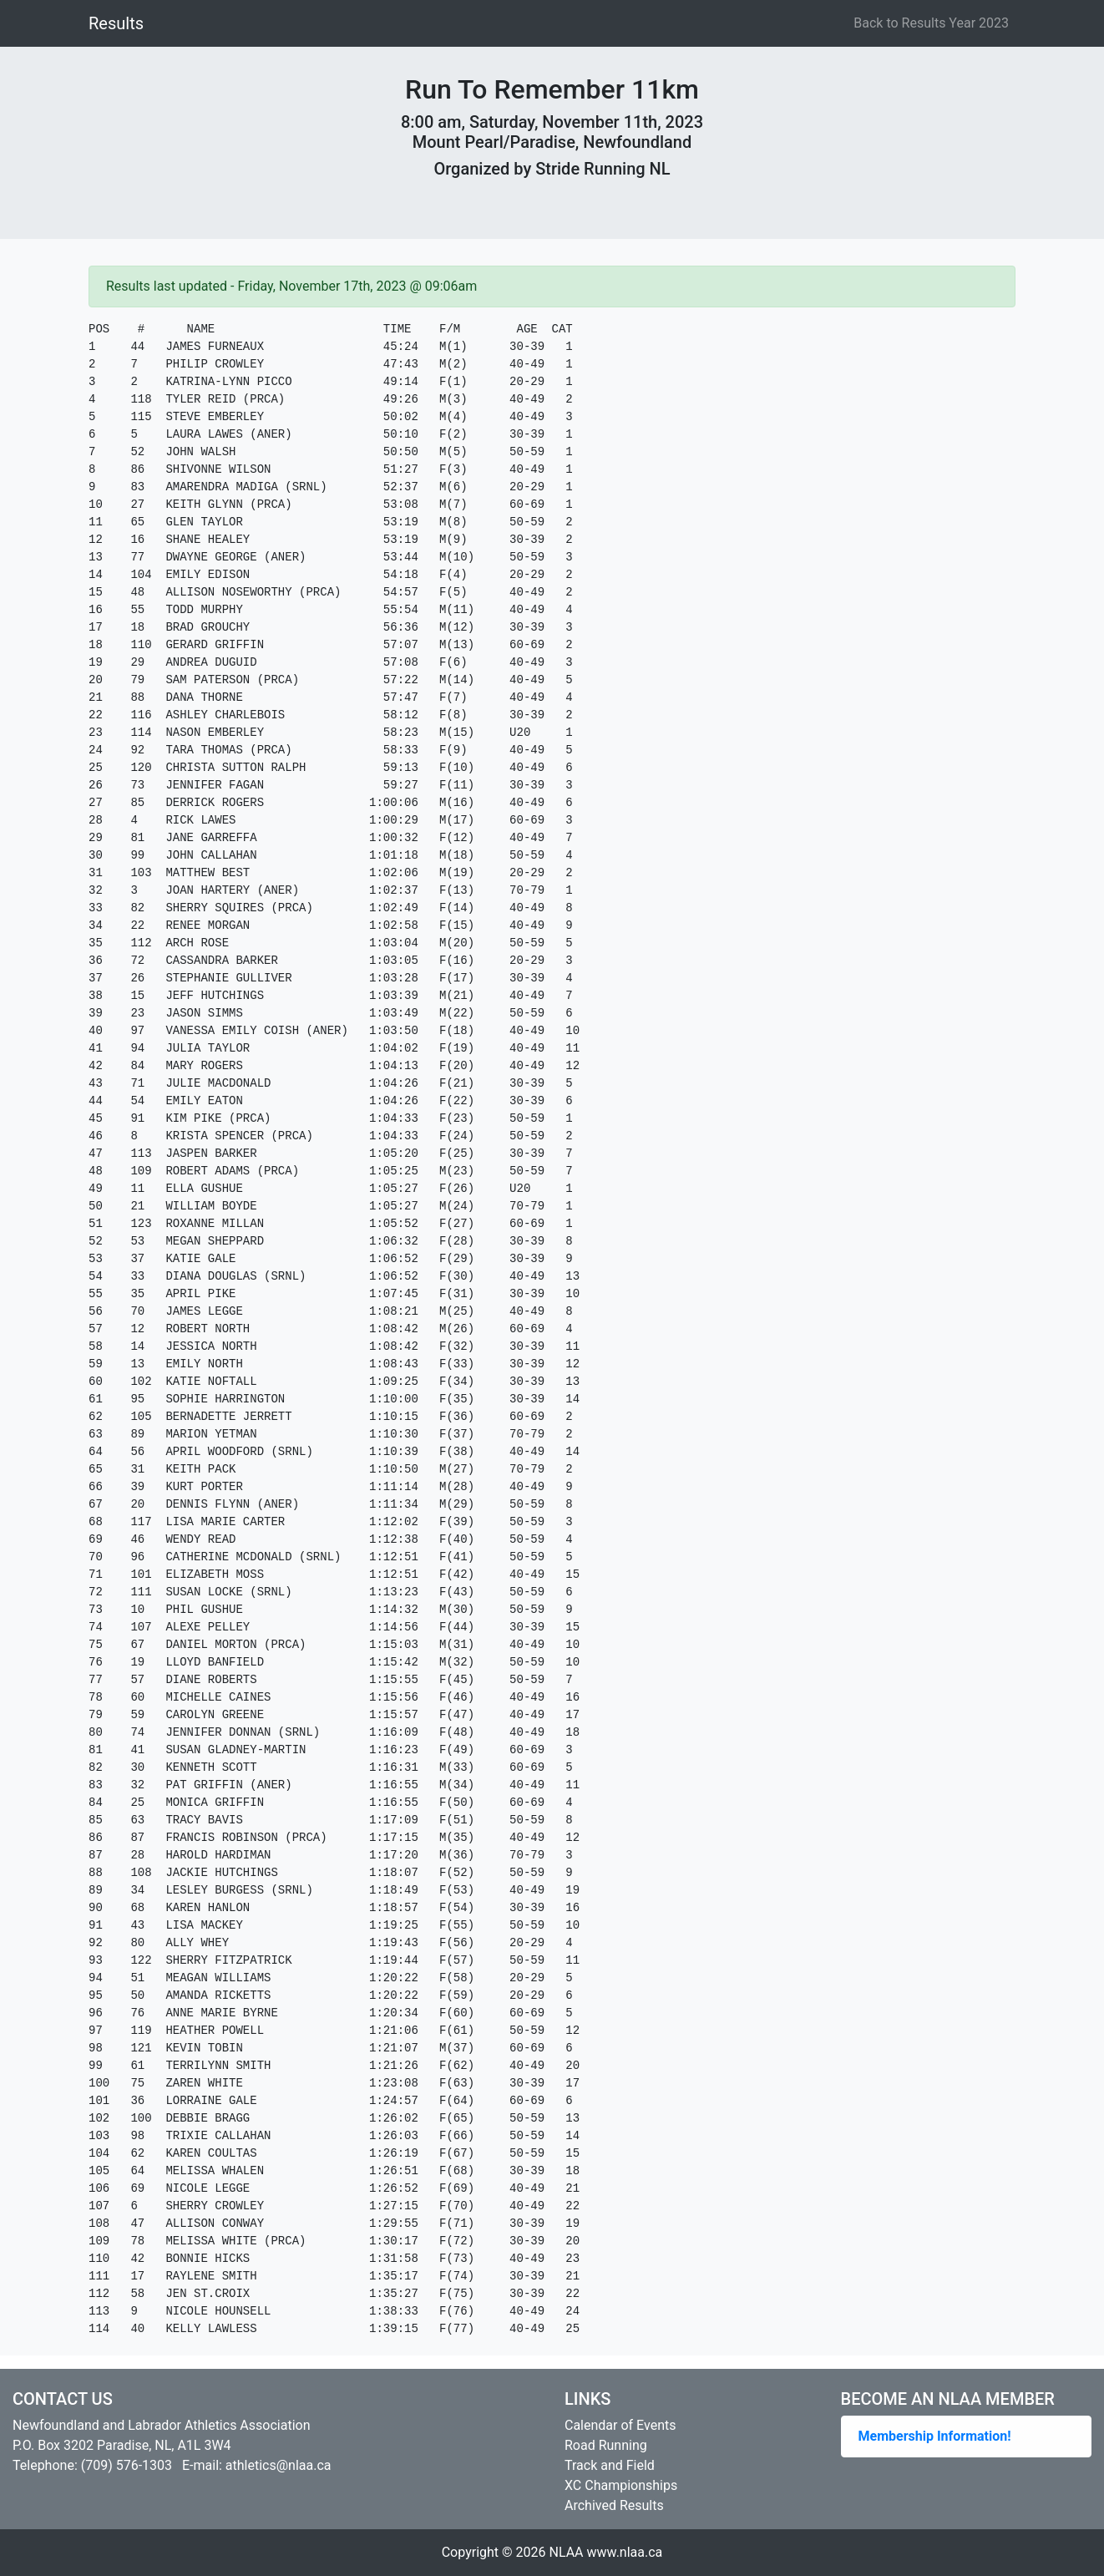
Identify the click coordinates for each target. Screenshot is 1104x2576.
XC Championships (621, 2485)
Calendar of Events (620, 2425)
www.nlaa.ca (625, 2552)
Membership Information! (934, 2436)
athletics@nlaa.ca (278, 2465)
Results (116, 23)
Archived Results (614, 2505)
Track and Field (610, 2465)
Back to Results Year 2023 (931, 23)
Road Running (606, 2445)
